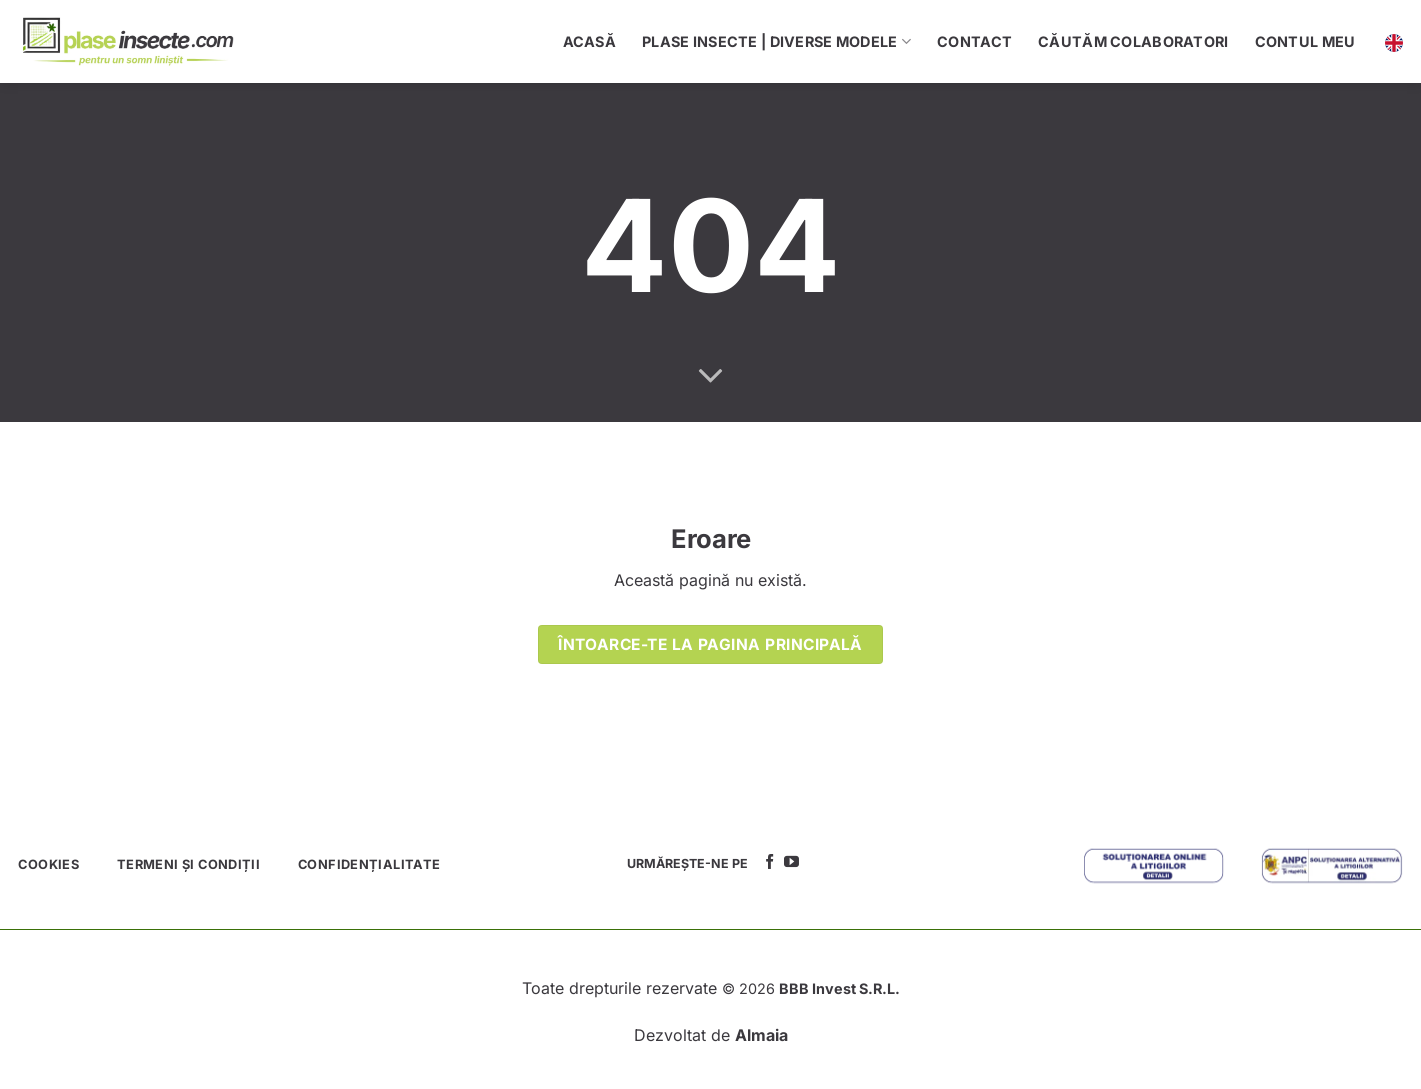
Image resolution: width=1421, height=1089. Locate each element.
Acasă (589, 41)
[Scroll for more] (711, 377)
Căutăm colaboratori (1133, 41)
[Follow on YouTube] (791, 862)
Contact (974, 41)
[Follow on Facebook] (769, 862)
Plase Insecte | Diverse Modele (776, 41)
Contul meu (1305, 41)
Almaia (761, 1035)
